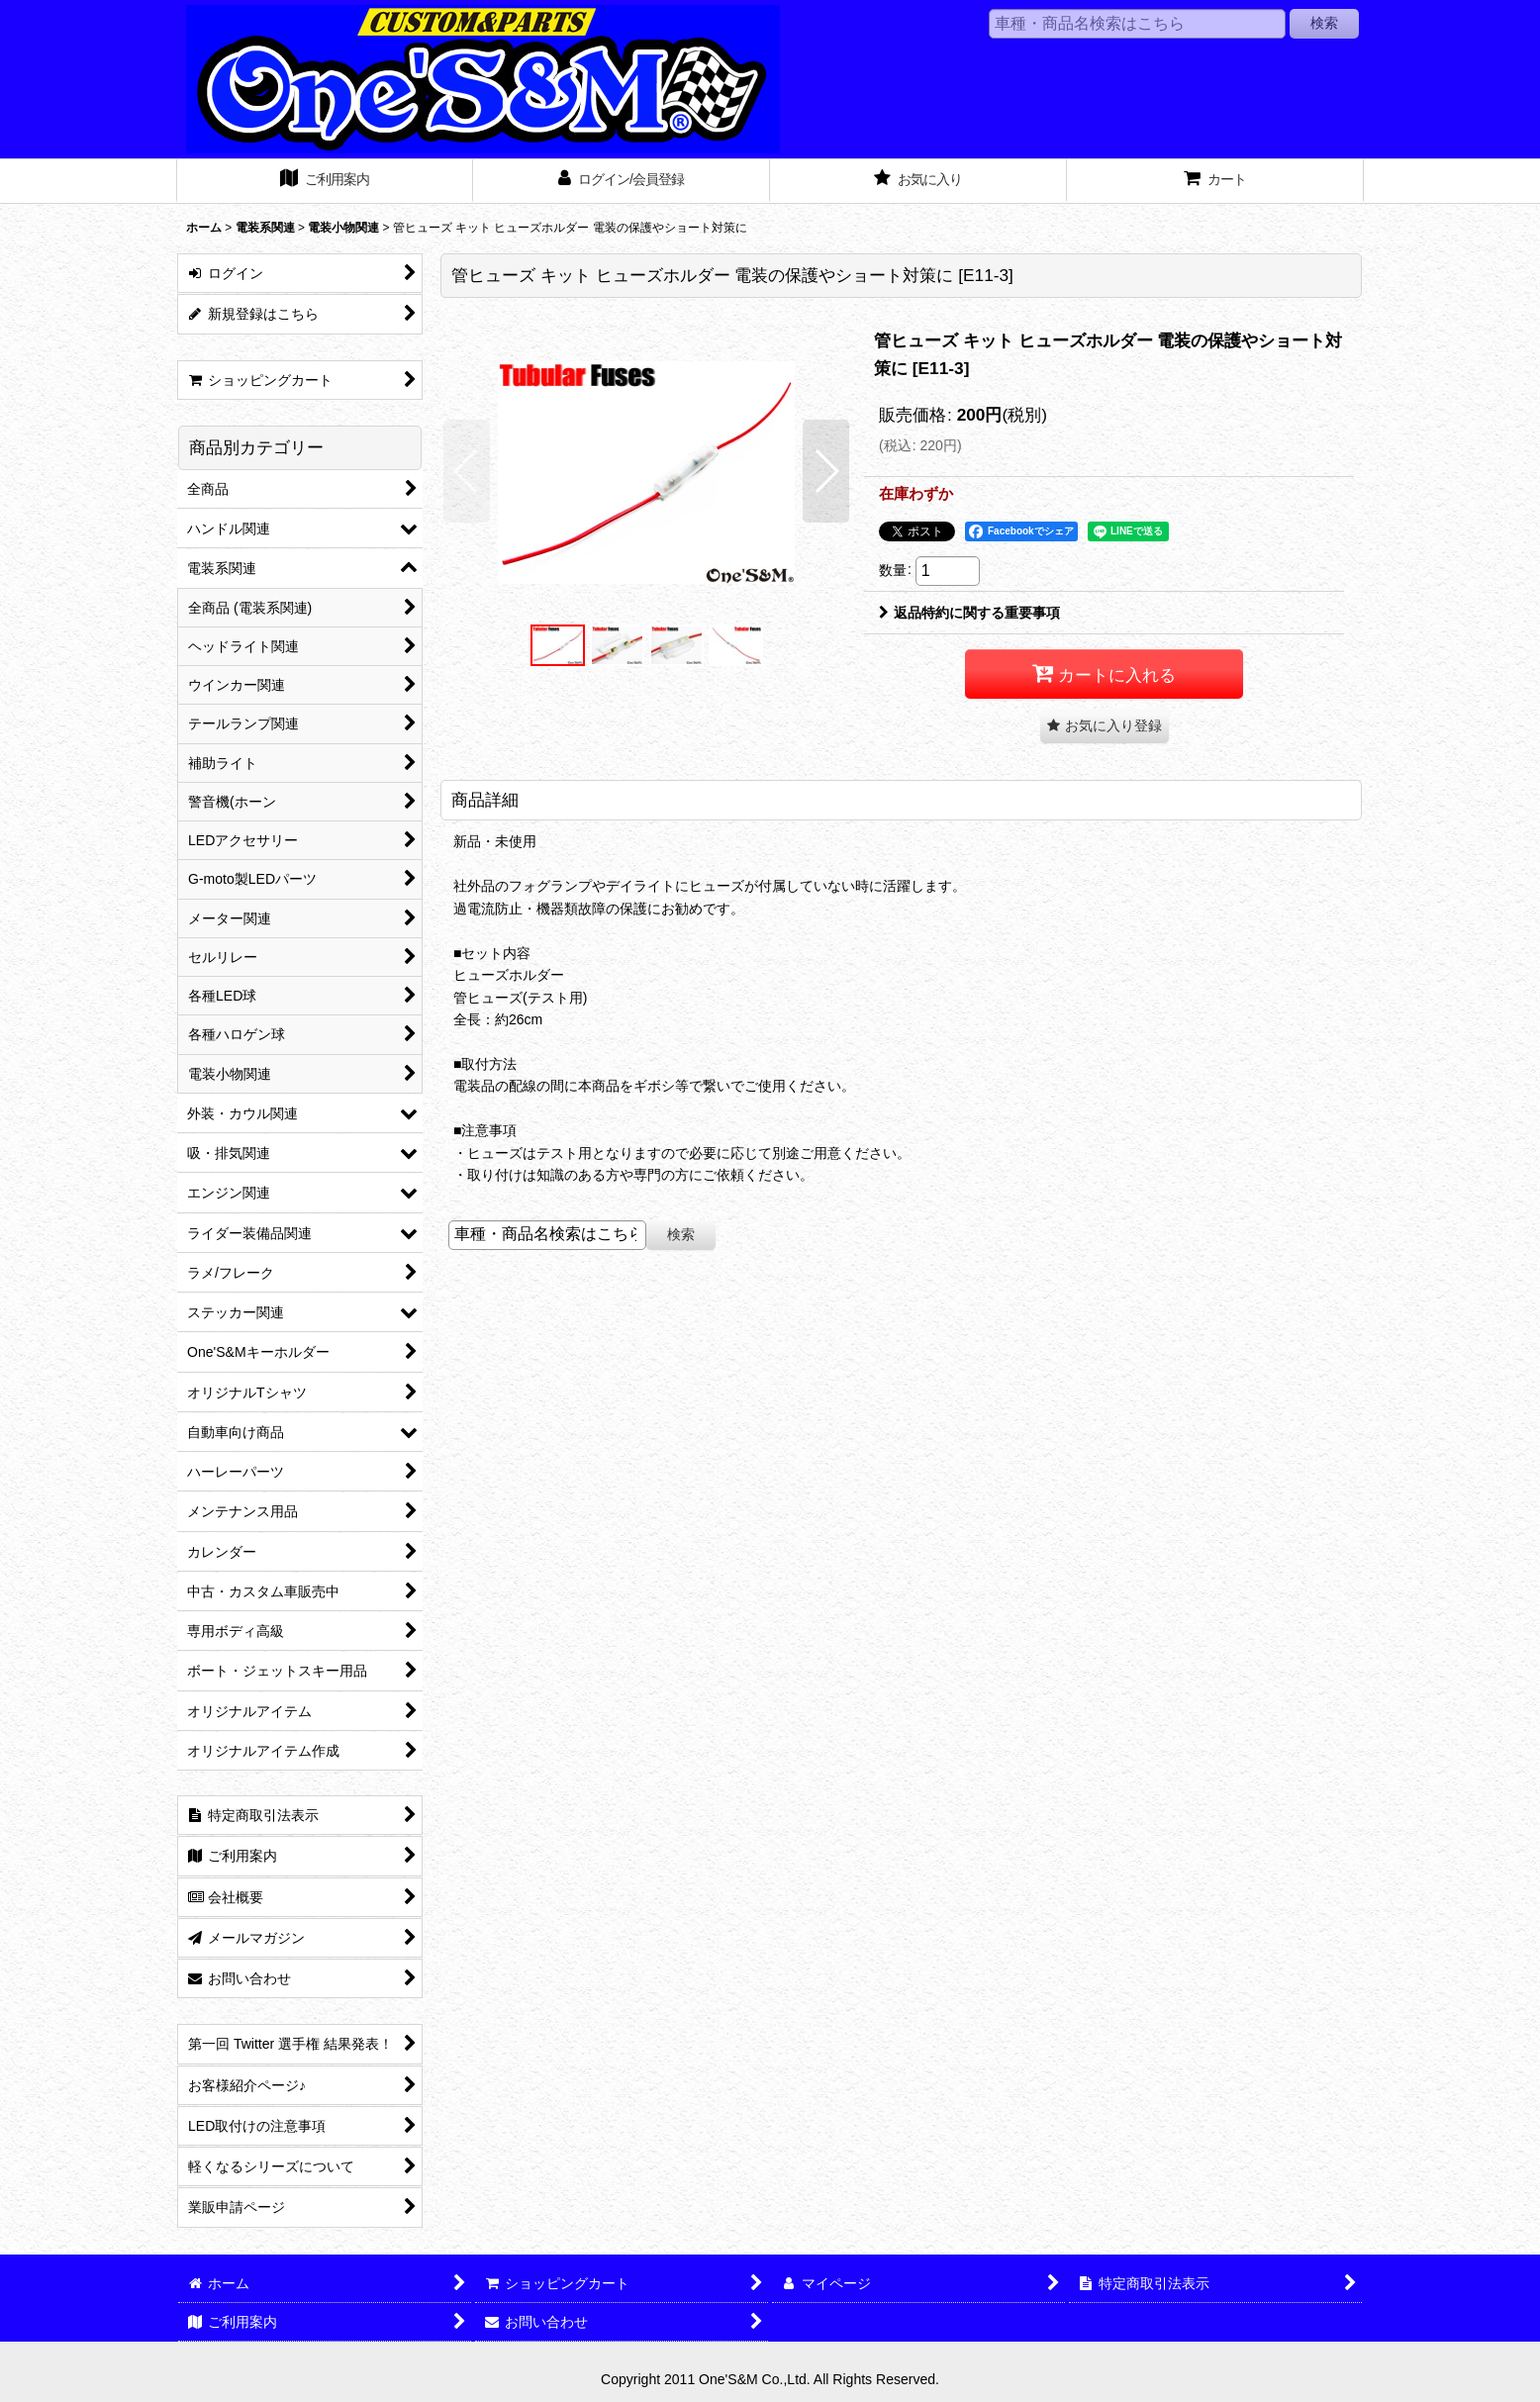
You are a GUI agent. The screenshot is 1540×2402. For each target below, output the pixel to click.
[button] (466, 471)
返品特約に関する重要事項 (969, 613)
